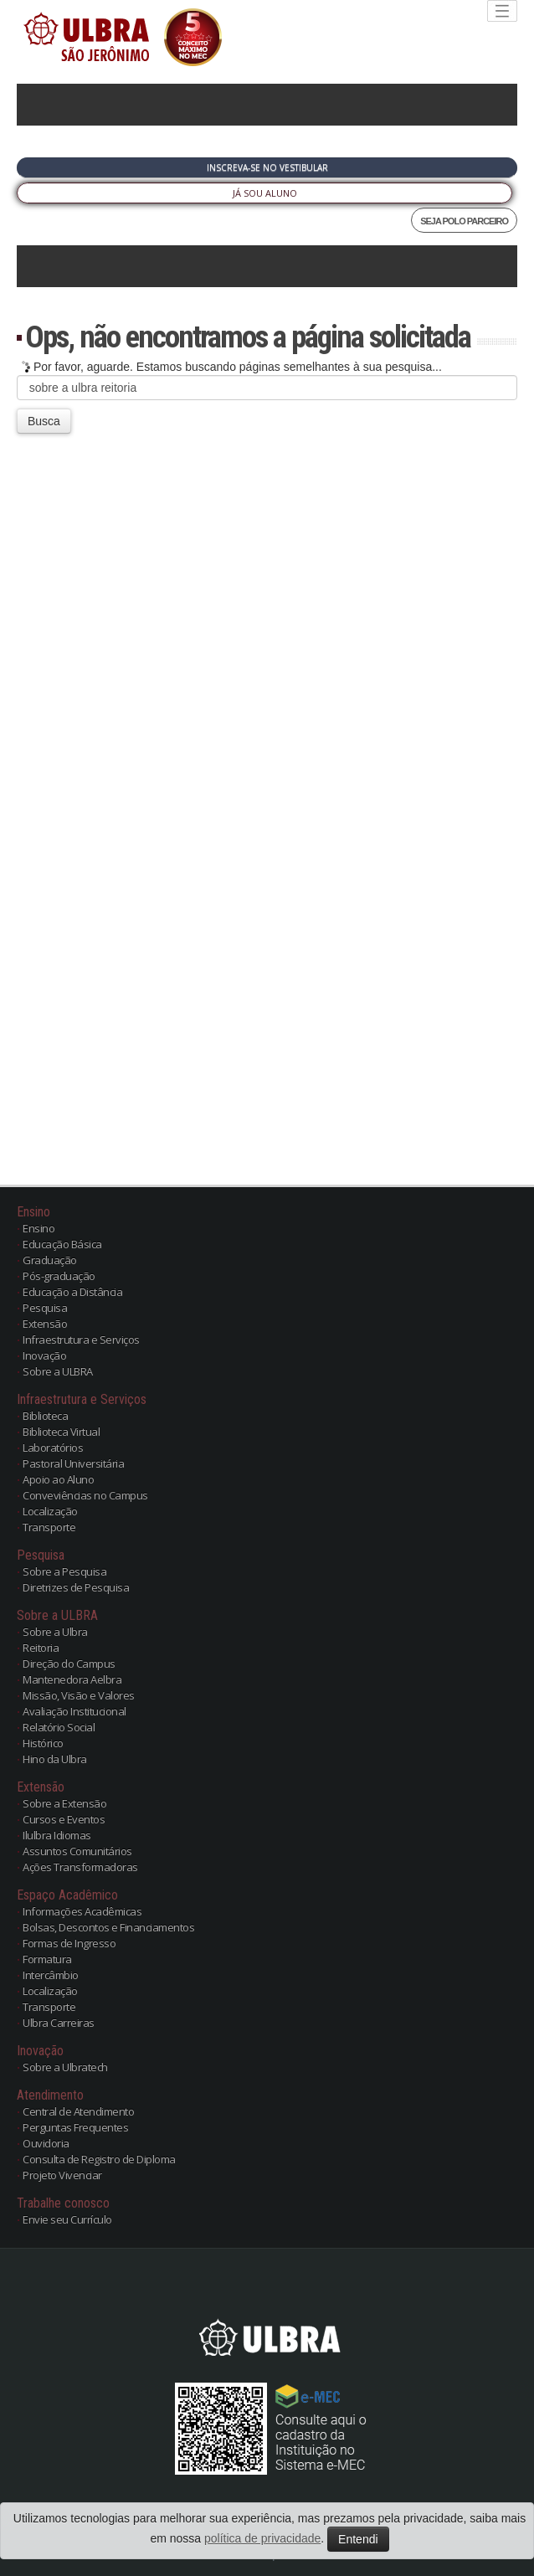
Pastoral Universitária (73, 1463)
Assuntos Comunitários (77, 1851)
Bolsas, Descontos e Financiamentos (108, 1927)
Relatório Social (59, 1727)
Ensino (38, 1228)
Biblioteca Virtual (61, 1431)
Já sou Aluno (265, 193)
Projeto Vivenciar (62, 2175)
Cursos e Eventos (64, 1819)
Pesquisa (45, 1307)
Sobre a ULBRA (58, 1371)
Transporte (49, 1527)
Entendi (357, 2539)
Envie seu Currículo (67, 2219)
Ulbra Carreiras (59, 2022)
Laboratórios (53, 1447)
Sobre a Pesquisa (64, 1571)
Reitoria (41, 1647)
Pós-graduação (59, 1275)
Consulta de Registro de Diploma (99, 2159)
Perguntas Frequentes (75, 2127)
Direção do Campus (69, 1663)
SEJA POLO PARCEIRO (464, 221)
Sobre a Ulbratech (65, 2067)
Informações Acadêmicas (82, 1911)
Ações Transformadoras (80, 1866)
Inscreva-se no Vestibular (267, 167)
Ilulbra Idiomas (57, 1835)
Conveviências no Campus (85, 1495)
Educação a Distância (72, 1291)
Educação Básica (62, 1244)
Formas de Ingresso (69, 1943)
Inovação (44, 1355)
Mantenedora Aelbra (72, 1679)
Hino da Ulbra (55, 1758)
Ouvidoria (46, 2143)
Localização (50, 1511)
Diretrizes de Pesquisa (76, 1587)
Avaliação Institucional (74, 1711)
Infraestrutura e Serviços (81, 1339)
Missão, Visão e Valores (79, 1695)
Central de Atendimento (78, 2111)
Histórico (43, 1743)
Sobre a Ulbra (55, 1631)
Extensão (45, 1323)
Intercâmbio (51, 1974)
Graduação (50, 1259)
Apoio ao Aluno (58, 1479)
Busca (44, 421)
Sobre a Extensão (64, 1803)
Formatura (47, 1959)
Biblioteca (45, 1415)
